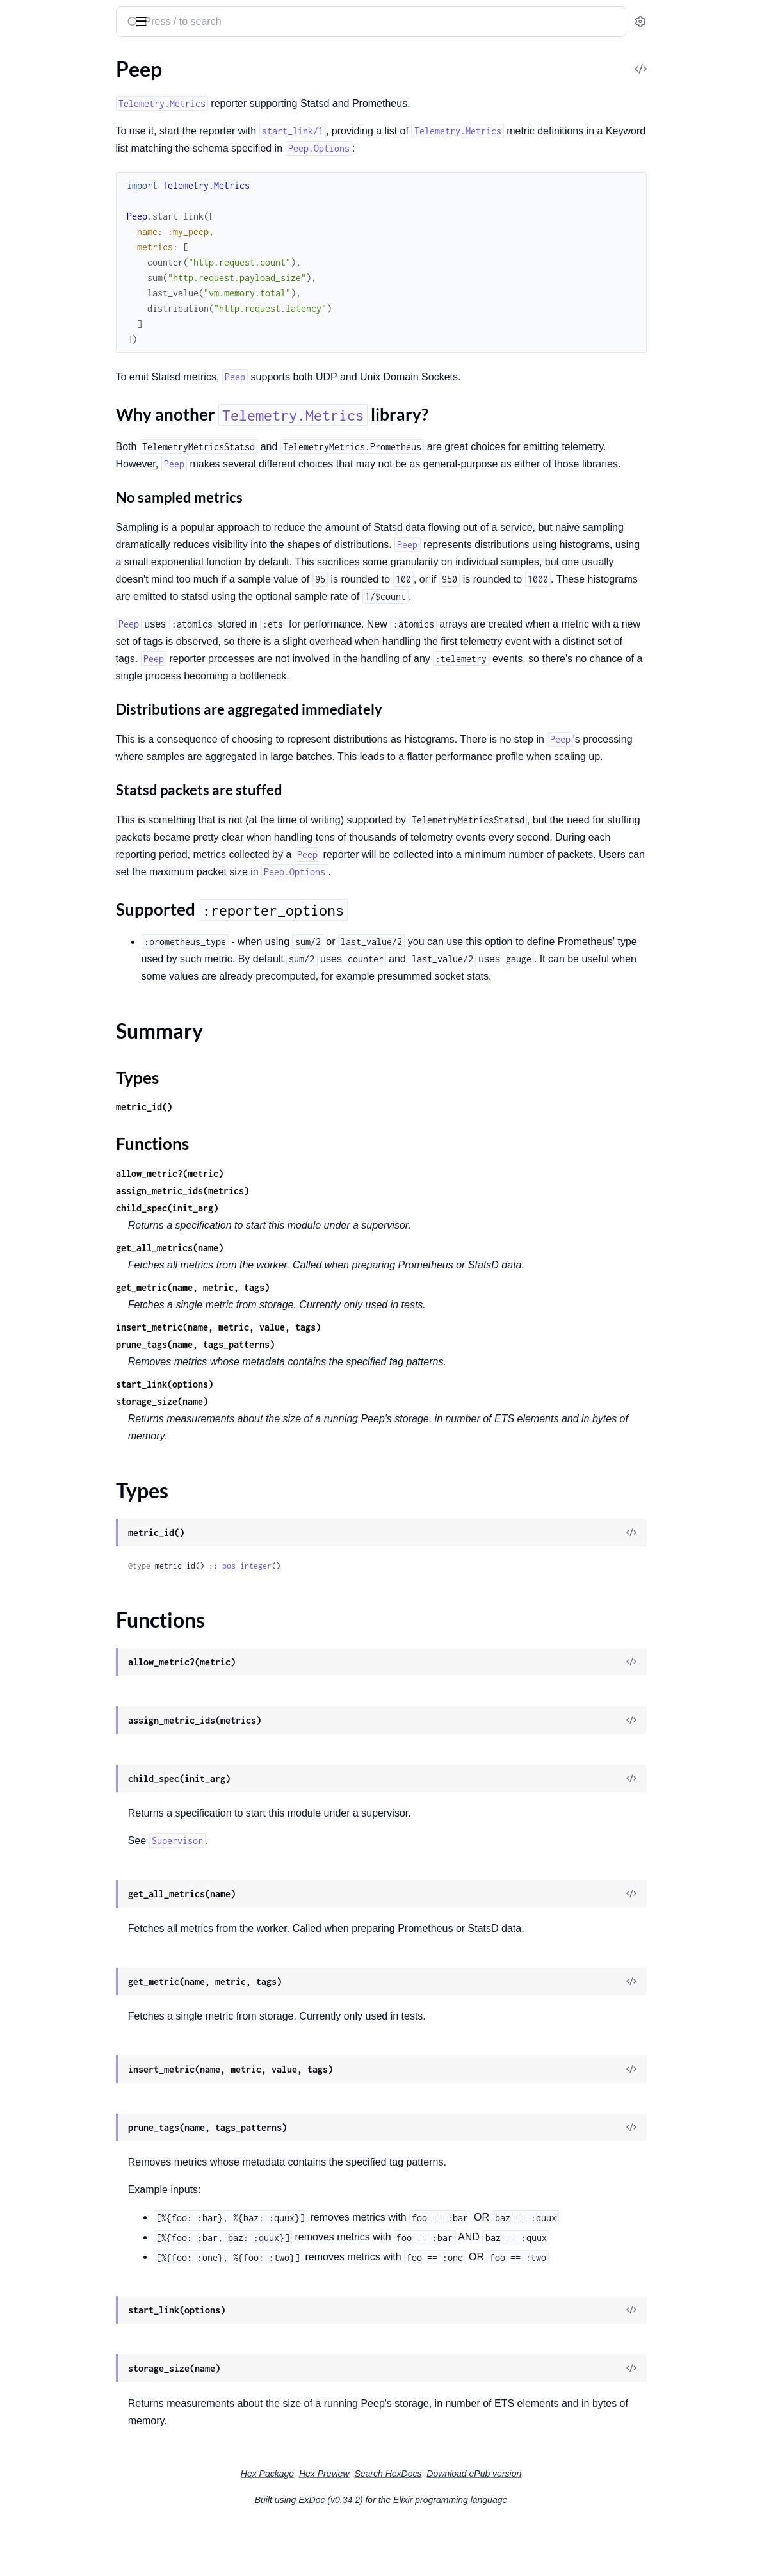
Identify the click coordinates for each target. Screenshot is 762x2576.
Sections (39, 108)
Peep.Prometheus (49, 249)
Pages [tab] (23, 59)
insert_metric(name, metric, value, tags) (333, 1378)
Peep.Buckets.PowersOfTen (70, 441)
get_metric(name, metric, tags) (307, 1339)
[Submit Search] (246, 23)
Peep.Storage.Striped (56, 345)
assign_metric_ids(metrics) (297, 1242)
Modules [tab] (72, 59)
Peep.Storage (39, 310)
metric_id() (259, 1158)
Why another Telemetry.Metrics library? (96, 127)
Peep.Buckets (39, 389)
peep (23, 15)
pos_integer (361, 1618)
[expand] (180, 85)
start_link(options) (279, 1435)
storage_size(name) (277, 1453)
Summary (42, 160)
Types (34, 176)
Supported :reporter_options (93, 140)
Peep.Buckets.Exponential (67, 423)
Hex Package (363, 2525)
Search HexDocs (483, 2525)
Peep (21, 85)
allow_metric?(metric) (284, 1225)
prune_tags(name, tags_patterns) (310, 1396)
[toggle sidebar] (175, 20)
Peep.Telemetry (43, 266)
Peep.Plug (32, 231)
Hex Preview (420, 2525)
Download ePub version (570, 2525)
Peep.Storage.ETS (48, 327)
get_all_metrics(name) (284, 1299)
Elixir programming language (546, 2552)
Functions (43, 191)
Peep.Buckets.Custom (58, 406)
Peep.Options (40, 214)
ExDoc (407, 2552)
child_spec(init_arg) (282, 1259)
